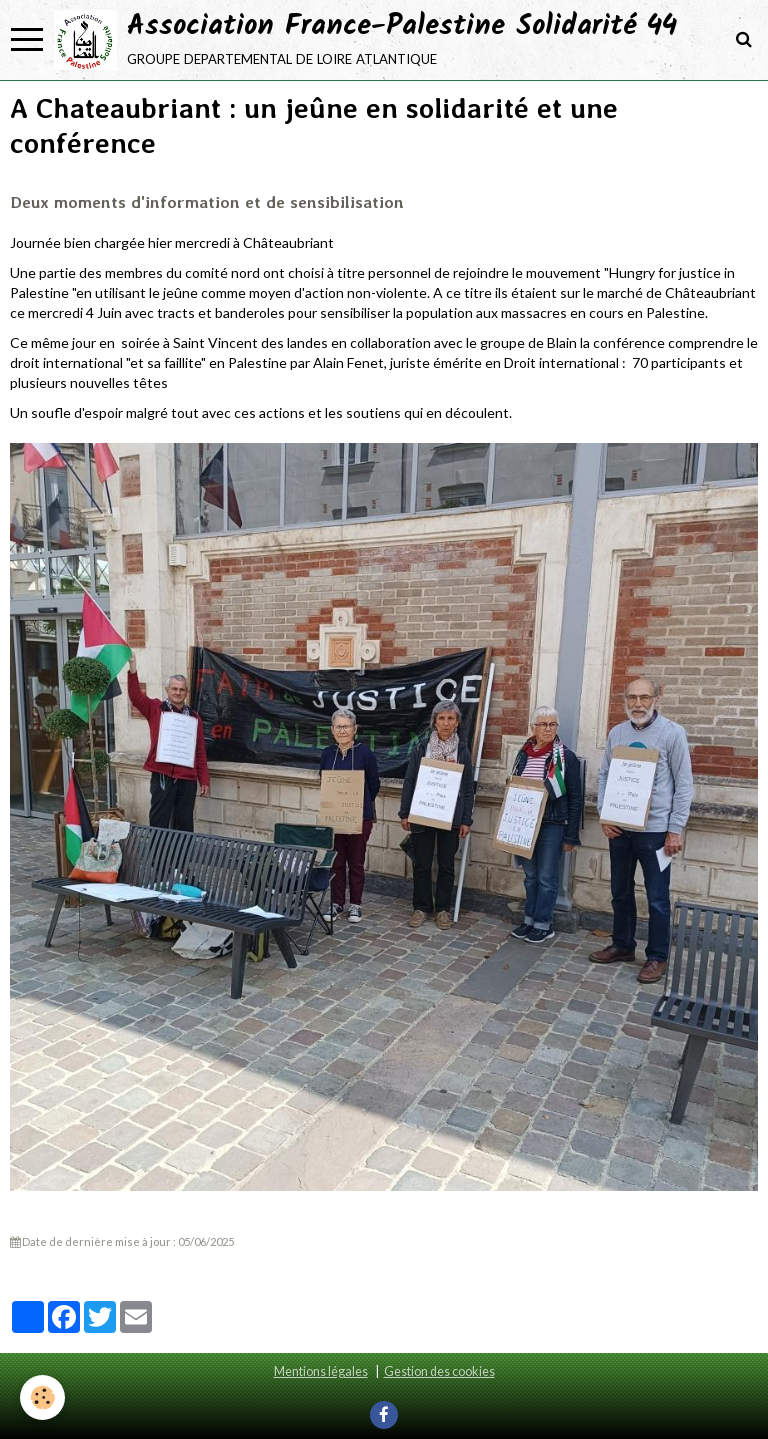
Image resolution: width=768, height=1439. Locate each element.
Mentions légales (321, 1371)
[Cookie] (42, 1397)
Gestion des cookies (439, 1371)
